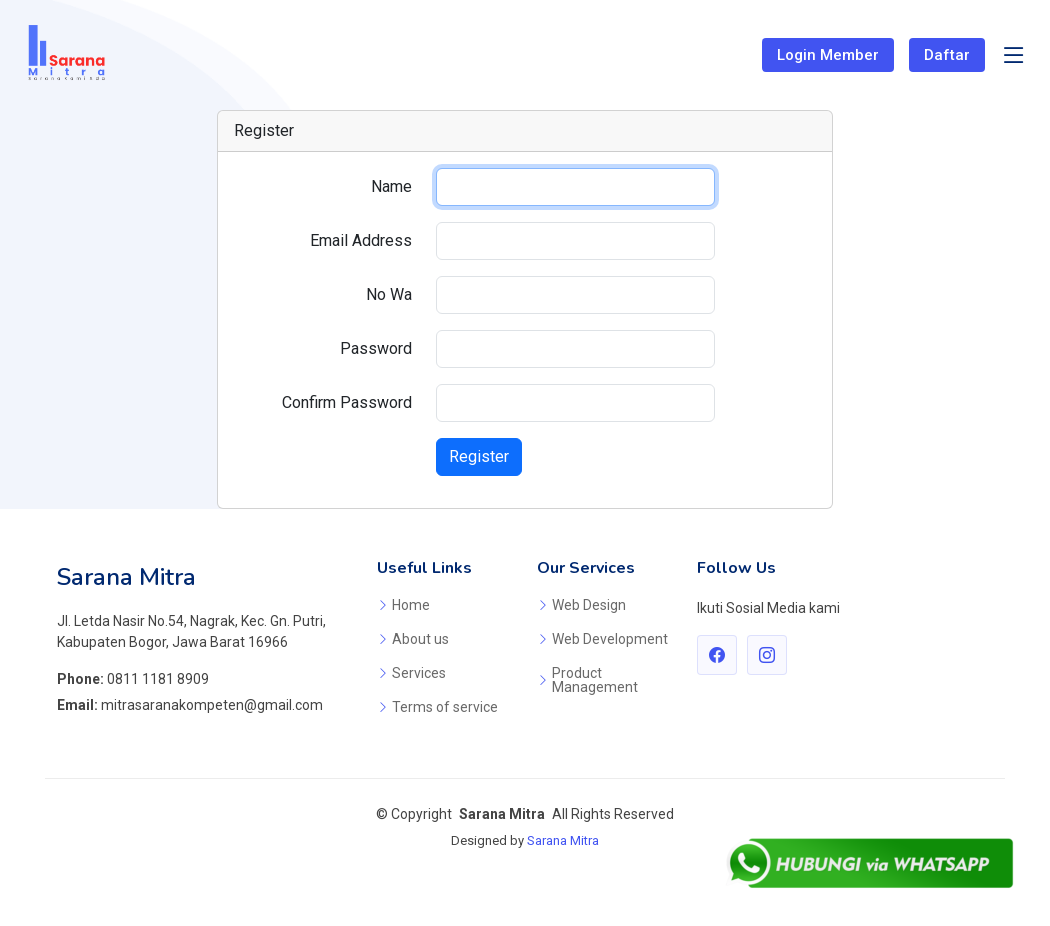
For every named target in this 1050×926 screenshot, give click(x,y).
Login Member (828, 55)
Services (419, 673)
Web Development (610, 639)
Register (479, 456)
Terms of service (445, 707)
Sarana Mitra (563, 840)
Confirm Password (347, 402)
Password (376, 348)
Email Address (361, 240)
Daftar (947, 55)
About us (420, 639)
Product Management (595, 680)
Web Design (589, 605)
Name (391, 186)
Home (411, 605)
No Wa (389, 294)
